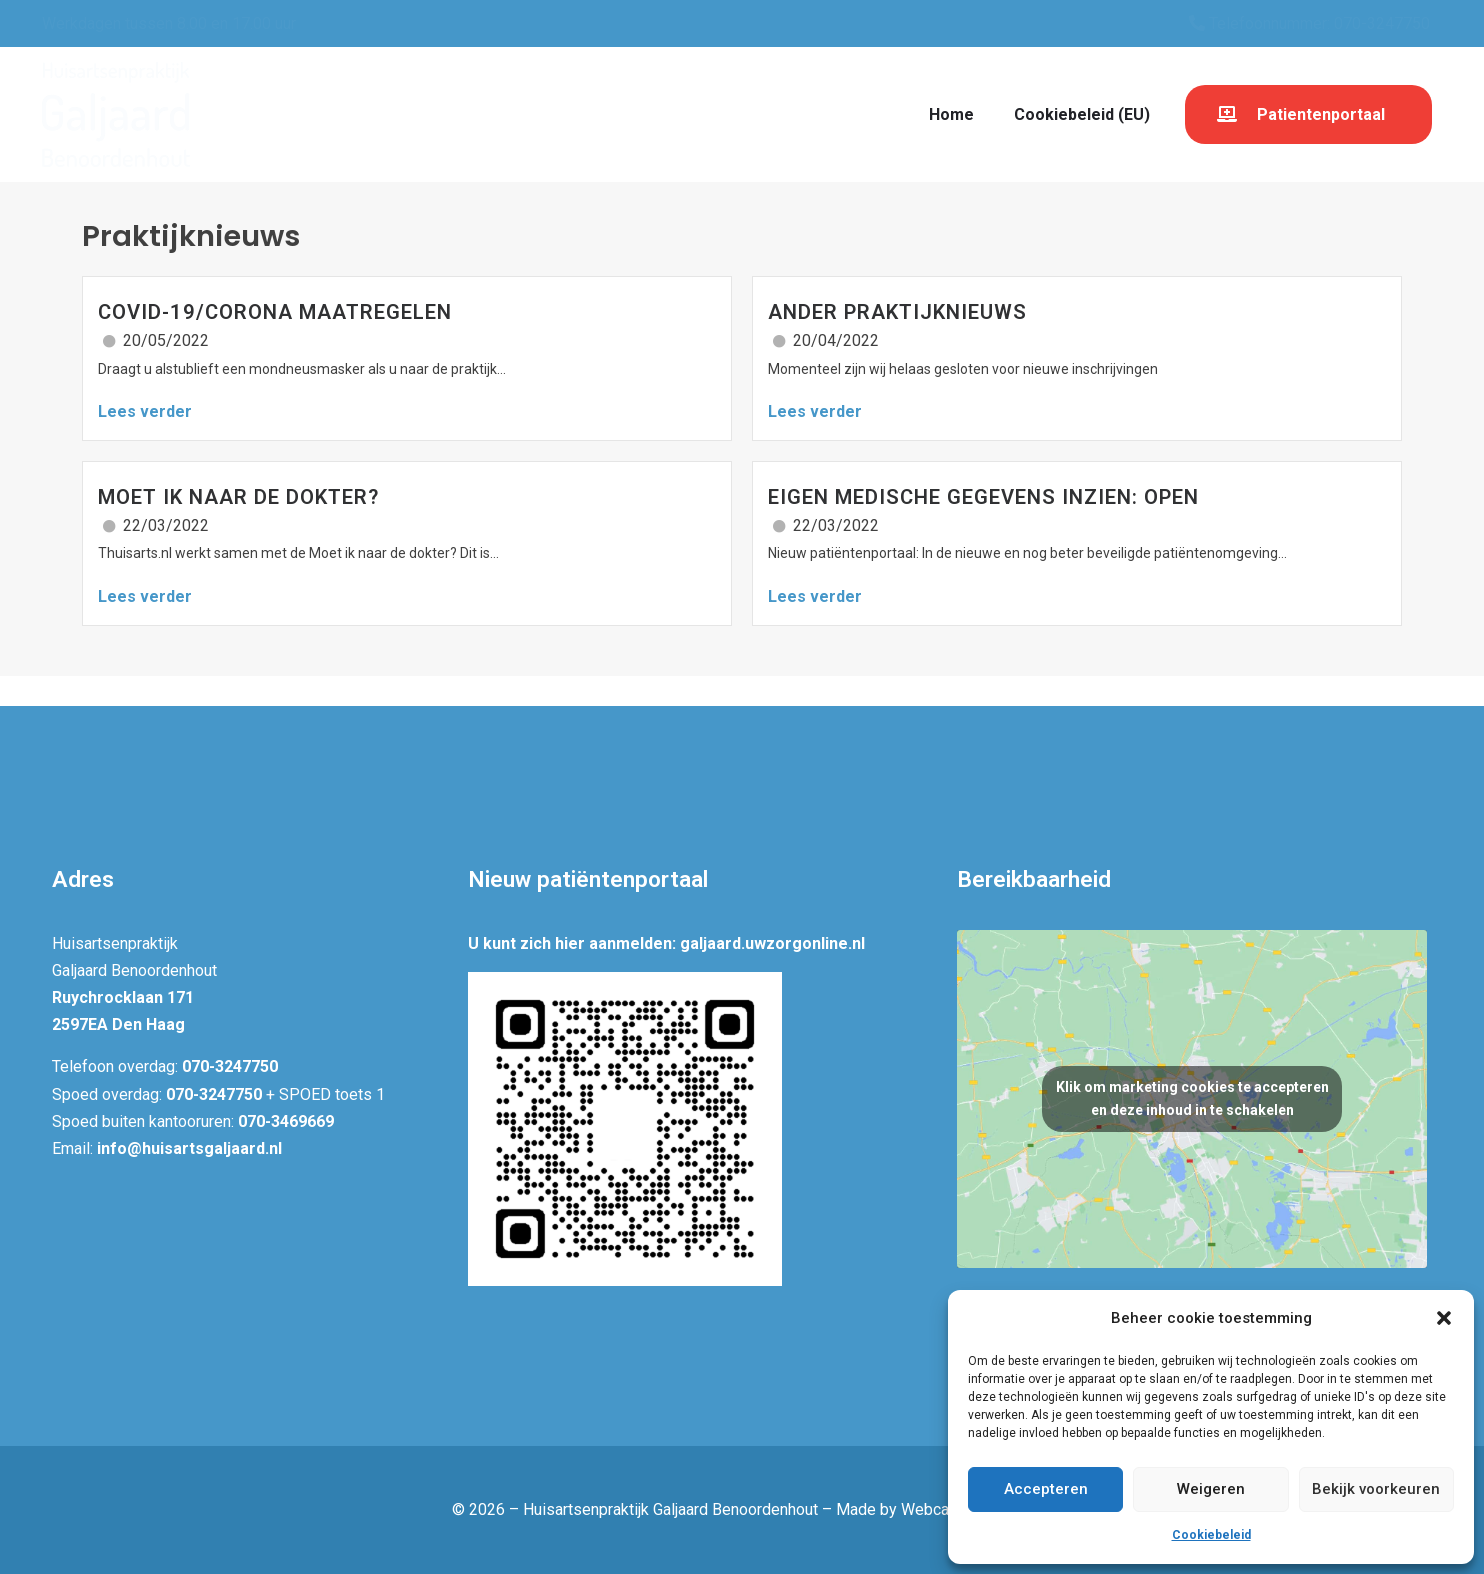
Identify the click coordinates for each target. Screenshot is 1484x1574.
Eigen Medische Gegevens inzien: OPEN (983, 497)
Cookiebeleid (1211, 1535)
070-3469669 (286, 1121)
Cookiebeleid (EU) (1082, 114)
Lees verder (145, 411)
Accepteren (1046, 1489)
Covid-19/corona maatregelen (275, 312)
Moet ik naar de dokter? (238, 497)
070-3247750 (230, 1066)
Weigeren (1211, 1489)
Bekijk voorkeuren (1376, 1489)
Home (951, 114)
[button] (1444, 1318)
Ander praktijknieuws (897, 312)
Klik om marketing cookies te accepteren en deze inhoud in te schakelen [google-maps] (1192, 1098)
